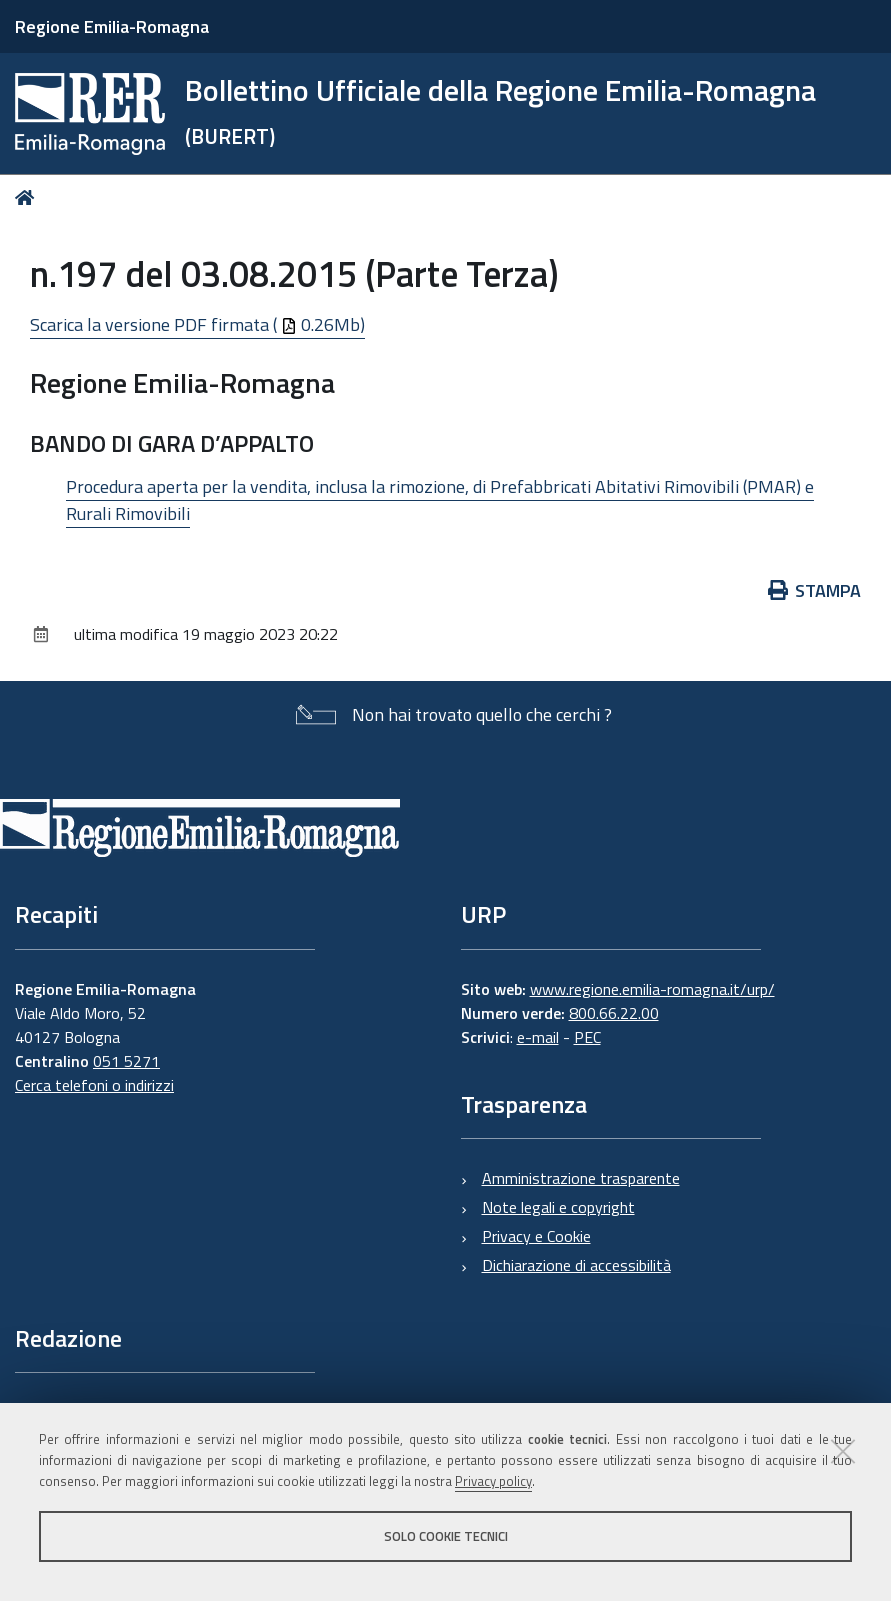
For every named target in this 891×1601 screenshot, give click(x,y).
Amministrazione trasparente (581, 1178)
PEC (587, 1037)
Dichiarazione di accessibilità (576, 1265)
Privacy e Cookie (536, 1236)
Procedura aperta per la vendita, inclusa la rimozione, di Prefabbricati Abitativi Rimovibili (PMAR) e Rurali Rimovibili (440, 500)
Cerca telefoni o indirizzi (94, 1085)
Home (28, 197)
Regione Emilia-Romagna (112, 26)
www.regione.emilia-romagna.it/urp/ (652, 989)
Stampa (815, 590)
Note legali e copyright (558, 1207)
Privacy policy (493, 1481)
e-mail (538, 1037)
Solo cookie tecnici (446, 1536)
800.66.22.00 (614, 1013)
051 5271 (126, 1061)
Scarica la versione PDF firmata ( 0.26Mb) (197, 324)
